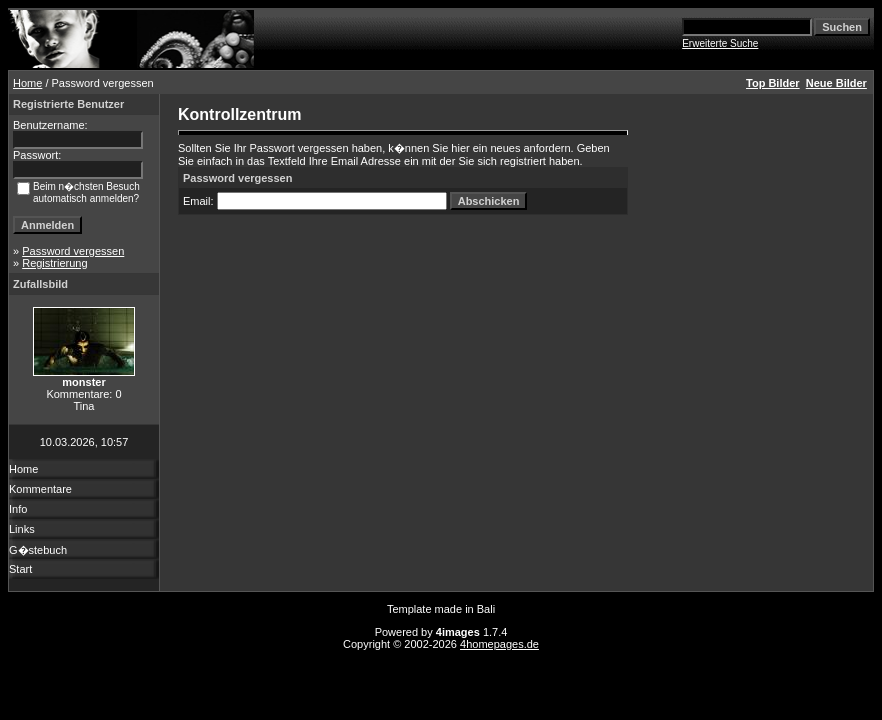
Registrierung (54, 263)
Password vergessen (73, 251)
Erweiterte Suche (720, 43)
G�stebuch (38, 550)
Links (22, 529)
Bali (486, 609)
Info (18, 509)
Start (20, 569)
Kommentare (40, 489)
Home (27, 83)
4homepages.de (499, 644)
